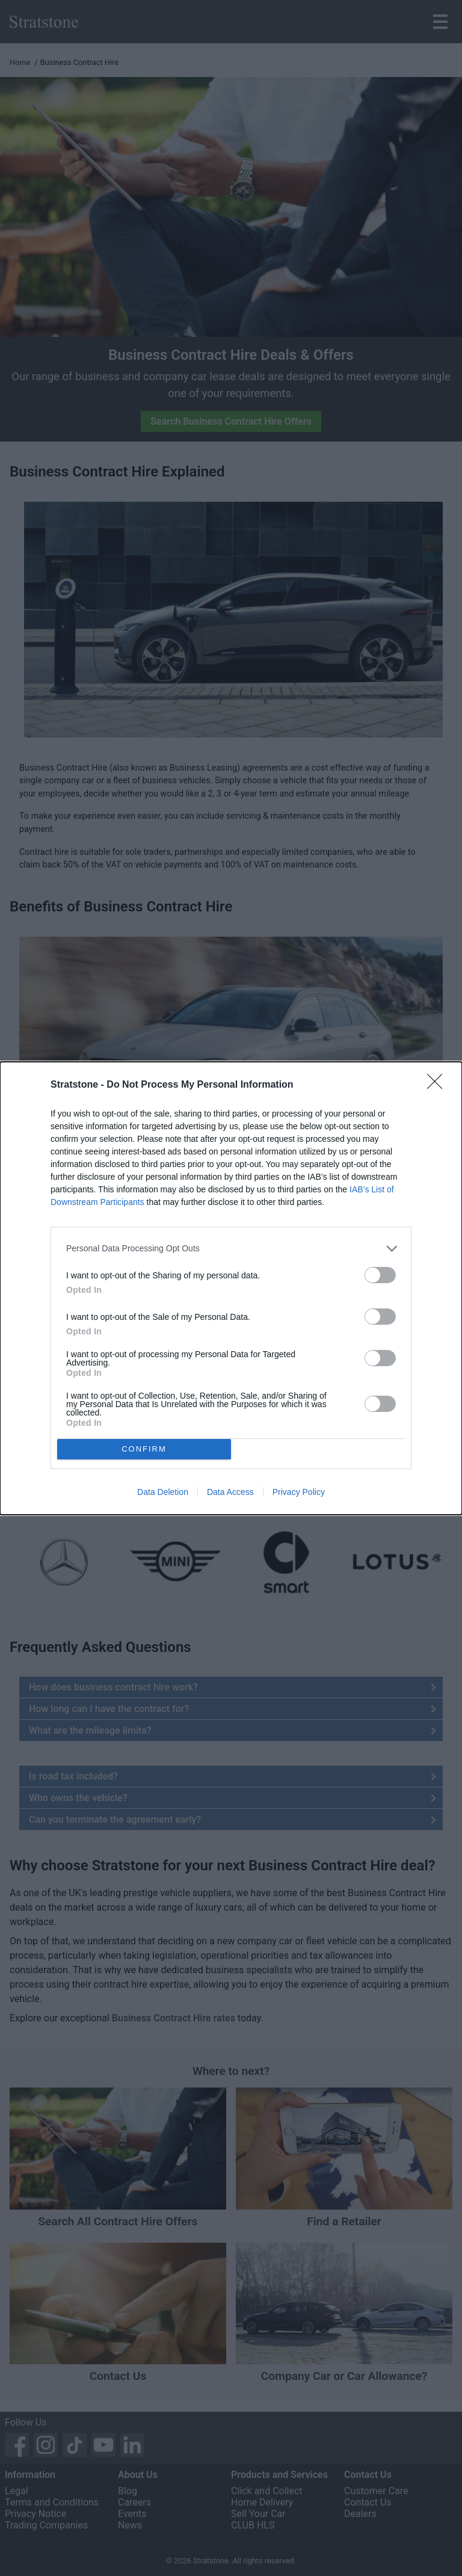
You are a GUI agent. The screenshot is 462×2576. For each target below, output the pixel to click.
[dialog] (231, 1288)
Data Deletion (162, 1492)
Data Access (230, 1492)
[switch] (380, 1275)
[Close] (438, 1085)
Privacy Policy (299, 1492)
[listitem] (231, 1248)
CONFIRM (144, 1448)
